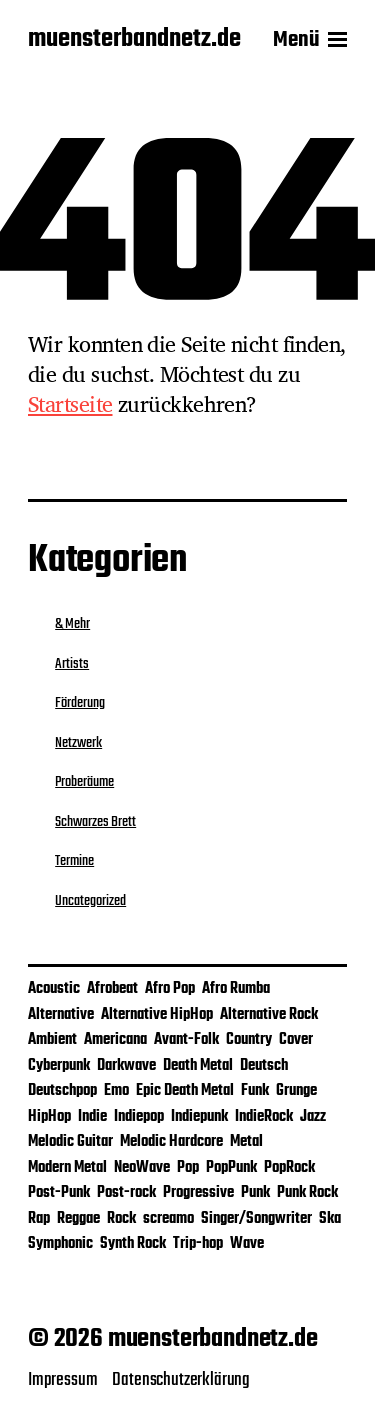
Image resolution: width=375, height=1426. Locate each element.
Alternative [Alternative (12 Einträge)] (61, 1015)
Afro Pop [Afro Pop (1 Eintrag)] (170, 989)
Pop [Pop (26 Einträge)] (188, 1168)
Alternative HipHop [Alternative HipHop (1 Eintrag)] (157, 1015)
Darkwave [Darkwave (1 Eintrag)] (126, 1066)
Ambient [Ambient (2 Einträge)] (52, 1040)
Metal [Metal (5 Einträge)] (246, 1142)
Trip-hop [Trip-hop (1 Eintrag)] (198, 1244)
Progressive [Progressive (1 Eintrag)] (198, 1193)
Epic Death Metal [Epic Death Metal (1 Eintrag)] (185, 1091)
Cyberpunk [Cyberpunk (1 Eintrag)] (59, 1066)
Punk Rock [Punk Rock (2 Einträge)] (307, 1193)
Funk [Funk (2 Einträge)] (255, 1091)
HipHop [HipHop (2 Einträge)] (49, 1117)
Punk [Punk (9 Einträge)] (255, 1193)
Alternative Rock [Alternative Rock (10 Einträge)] (269, 1015)
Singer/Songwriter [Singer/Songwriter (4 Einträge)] (256, 1219)
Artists (72, 664)
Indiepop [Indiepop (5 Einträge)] (139, 1117)
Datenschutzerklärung (181, 1380)
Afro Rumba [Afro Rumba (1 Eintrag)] (236, 989)
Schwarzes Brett (95, 822)
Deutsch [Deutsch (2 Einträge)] (264, 1066)
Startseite (70, 404)
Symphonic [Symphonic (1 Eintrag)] (60, 1244)
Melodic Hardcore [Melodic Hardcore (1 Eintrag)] (171, 1142)
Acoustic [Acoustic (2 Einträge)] (54, 989)
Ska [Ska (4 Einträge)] (330, 1219)
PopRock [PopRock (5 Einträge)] (289, 1168)
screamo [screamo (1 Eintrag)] (168, 1219)
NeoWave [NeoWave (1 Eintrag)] (142, 1168)
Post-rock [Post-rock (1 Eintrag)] (126, 1193)
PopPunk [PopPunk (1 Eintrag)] (231, 1168)
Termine (74, 861)
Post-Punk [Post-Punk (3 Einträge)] (59, 1193)
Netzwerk (78, 743)
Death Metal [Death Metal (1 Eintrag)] (198, 1066)
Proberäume (84, 782)
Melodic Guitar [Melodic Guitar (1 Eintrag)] (70, 1142)
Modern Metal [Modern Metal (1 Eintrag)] (67, 1168)
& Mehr (72, 624)
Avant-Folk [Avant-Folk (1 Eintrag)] (186, 1040)
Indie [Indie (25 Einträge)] (92, 1117)
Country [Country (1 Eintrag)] (249, 1040)
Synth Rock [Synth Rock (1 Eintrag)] (133, 1244)
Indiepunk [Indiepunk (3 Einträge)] (199, 1117)
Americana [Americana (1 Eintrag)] (115, 1040)
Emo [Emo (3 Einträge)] (116, 1091)
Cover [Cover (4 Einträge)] (296, 1040)
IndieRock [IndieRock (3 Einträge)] (264, 1117)
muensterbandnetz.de (134, 40)
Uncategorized (90, 901)
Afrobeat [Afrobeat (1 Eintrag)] (112, 989)
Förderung (80, 703)
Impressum (62, 1380)
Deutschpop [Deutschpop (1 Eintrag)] (62, 1091)
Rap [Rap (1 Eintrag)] (39, 1219)
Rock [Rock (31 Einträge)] (121, 1219)
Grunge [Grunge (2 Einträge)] (296, 1091)
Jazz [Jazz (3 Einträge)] (313, 1117)
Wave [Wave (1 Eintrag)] (247, 1244)
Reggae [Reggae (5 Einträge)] (78, 1219)
